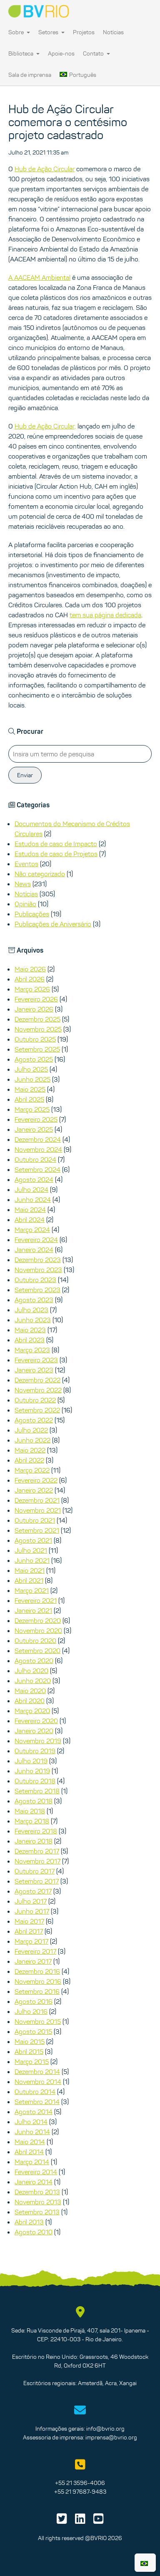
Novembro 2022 (38, 1390)
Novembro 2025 (38, 1029)
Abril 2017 (29, 1931)
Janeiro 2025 (34, 1129)
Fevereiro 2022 (36, 1480)
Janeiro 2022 (34, 1490)
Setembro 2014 (37, 2101)
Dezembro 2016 (37, 1971)
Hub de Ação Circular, (45, 426)
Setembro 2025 (37, 1049)
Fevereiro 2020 (36, 1720)
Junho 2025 (32, 1079)
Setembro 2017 (37, 1881)
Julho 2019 (31, 1761)
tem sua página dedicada (105, 615)
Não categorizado (40, 874)
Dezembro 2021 (37, 1500)
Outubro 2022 (35, 1400)
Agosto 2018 (33, 1801)
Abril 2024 (30, 1219)
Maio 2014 (30, 2141)
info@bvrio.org (105, 2428)
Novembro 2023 (38, 1269)
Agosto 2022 (34, 1420)
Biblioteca (24, 53)
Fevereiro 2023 (36, 1360)
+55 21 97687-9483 (80, 2491)
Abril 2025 (29, 1099)
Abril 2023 (30, 1340)
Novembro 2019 (38, 1741)
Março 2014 (32, 2162)
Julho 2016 (31, 2011)
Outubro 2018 (35, 1781)
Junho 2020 (33, 1680)
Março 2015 (32, 2061)
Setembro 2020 (37, 1650)
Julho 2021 (31, 1550)
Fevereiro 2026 (36, 999)
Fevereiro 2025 (36, 1119)
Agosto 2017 (33, 1891)
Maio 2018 (30, 1811)
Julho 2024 (31, 1189)
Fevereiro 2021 (36, 1600)
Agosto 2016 (33, 2001)
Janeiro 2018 (33, 1841)
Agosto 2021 (33, 1540)
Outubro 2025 (35, 1039)
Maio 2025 (30, 1089)
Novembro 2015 (38, 2021)
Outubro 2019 (35, 1751)
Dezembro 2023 (38, 1259)
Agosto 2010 (33, 2232)
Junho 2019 (32, 1771)
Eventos (26, 864)
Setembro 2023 (37, 1289)
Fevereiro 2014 (36, 2172)
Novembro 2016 (38, 1981)
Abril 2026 (30, 979)
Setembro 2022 (37, 1410)
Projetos (84, 32)
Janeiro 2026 (34, 1009)
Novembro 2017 (37, 1861)
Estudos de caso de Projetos (56, 853)
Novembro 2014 (38, 2081)
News (23, 884)
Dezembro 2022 (37, 1380)
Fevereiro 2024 (36, 1239)
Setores (51, 32)
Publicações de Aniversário (53, 924)
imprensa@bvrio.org (111, 2437)
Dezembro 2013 (37, 2192)
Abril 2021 (29, 1580)
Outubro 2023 (35, 1279)
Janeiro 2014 (33, 2182)
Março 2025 (32, 1109)
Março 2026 (32, 989)
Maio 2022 (30, 1450)
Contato (96, 53)
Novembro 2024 (38, 1149)
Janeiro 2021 (33, 1610)
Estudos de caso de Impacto (56, 843)
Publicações (32, 914)
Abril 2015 (29, 2051)
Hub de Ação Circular (45, 169)
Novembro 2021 (38, 1510)
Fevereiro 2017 (35, 1951)
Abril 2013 (29, 2222)
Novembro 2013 (38, 2202)
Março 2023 (32, 1350)
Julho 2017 (31, 1901)
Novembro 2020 (38, 1630)
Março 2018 (32, 1821)
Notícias (113, 32)
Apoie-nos (61, 53)
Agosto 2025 (34, 1059)
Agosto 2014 (33, 2111)
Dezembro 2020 (38, 1620)
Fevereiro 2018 (36, 1831)
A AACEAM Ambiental (39, 277)
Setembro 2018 (37, 1791)
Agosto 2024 (34, 1179)
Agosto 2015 (33, 2031)
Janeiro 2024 (34, 1249)
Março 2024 (32, 1229)
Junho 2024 (33, 1199)
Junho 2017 (32, 1911)
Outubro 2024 (35, 1159)
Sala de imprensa (29, 75)
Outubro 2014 (35, 2091)
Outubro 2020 (35, 1640)
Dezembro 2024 (38, 1139)
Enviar (25, 775)
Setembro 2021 (37, 1530)
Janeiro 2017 (33, 1961)
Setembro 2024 (37, 1169)
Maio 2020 (30, 1690)
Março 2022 (32, 1470)
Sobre (19, 32)
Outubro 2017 (35, 1871)
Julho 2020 (31, 1670)
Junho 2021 (32, 1560)
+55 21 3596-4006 (80, 2483)
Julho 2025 (31, 1069)
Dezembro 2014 (37, 2071)
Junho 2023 (33, 1320)
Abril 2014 (29, 2152)
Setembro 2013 (37, 2212)
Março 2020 (32, 1710)
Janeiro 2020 (34, 1731)
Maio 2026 (30, 969)
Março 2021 (32, 1590)
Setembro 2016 (37, 1991)
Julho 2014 (31, 2121)
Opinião (25, 904)
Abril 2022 (29, 1460)
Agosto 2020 (34, 1660)
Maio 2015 (30, 2041)
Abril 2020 (30, 1700)
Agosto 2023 (34, 1300)
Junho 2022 (32, 1440)
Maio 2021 (30, 1570)
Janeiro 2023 (34, 1370)
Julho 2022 (31, 1430)
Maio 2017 (29, 1921)
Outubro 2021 (35, 1520)
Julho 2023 (31, 1310)
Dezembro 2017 (37, 1851)
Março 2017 (31, 1941)
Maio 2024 (30, 1209)
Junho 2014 (32, 2131)
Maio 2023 (30, 1330)
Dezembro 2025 (37, 1019)
